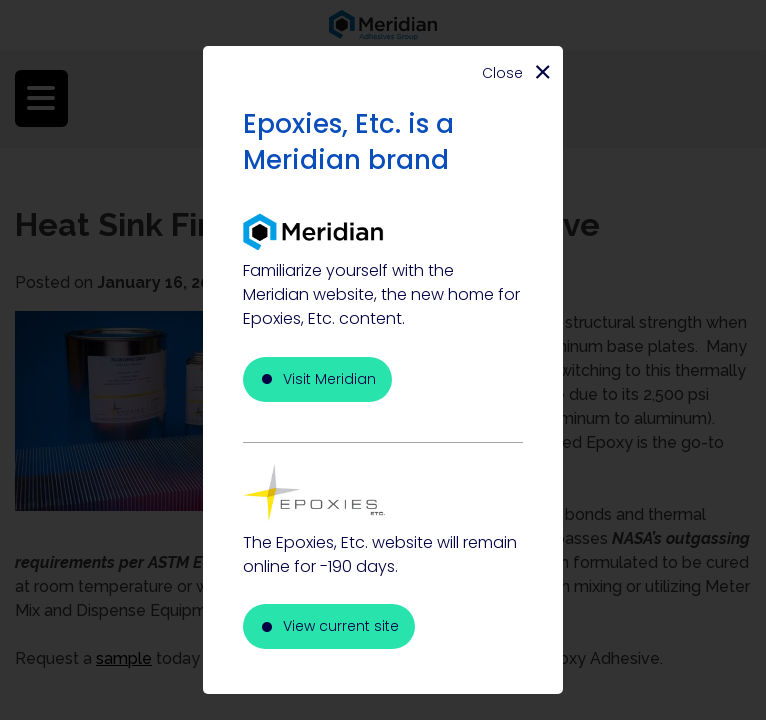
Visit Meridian (329, 379)
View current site (341, 626)
